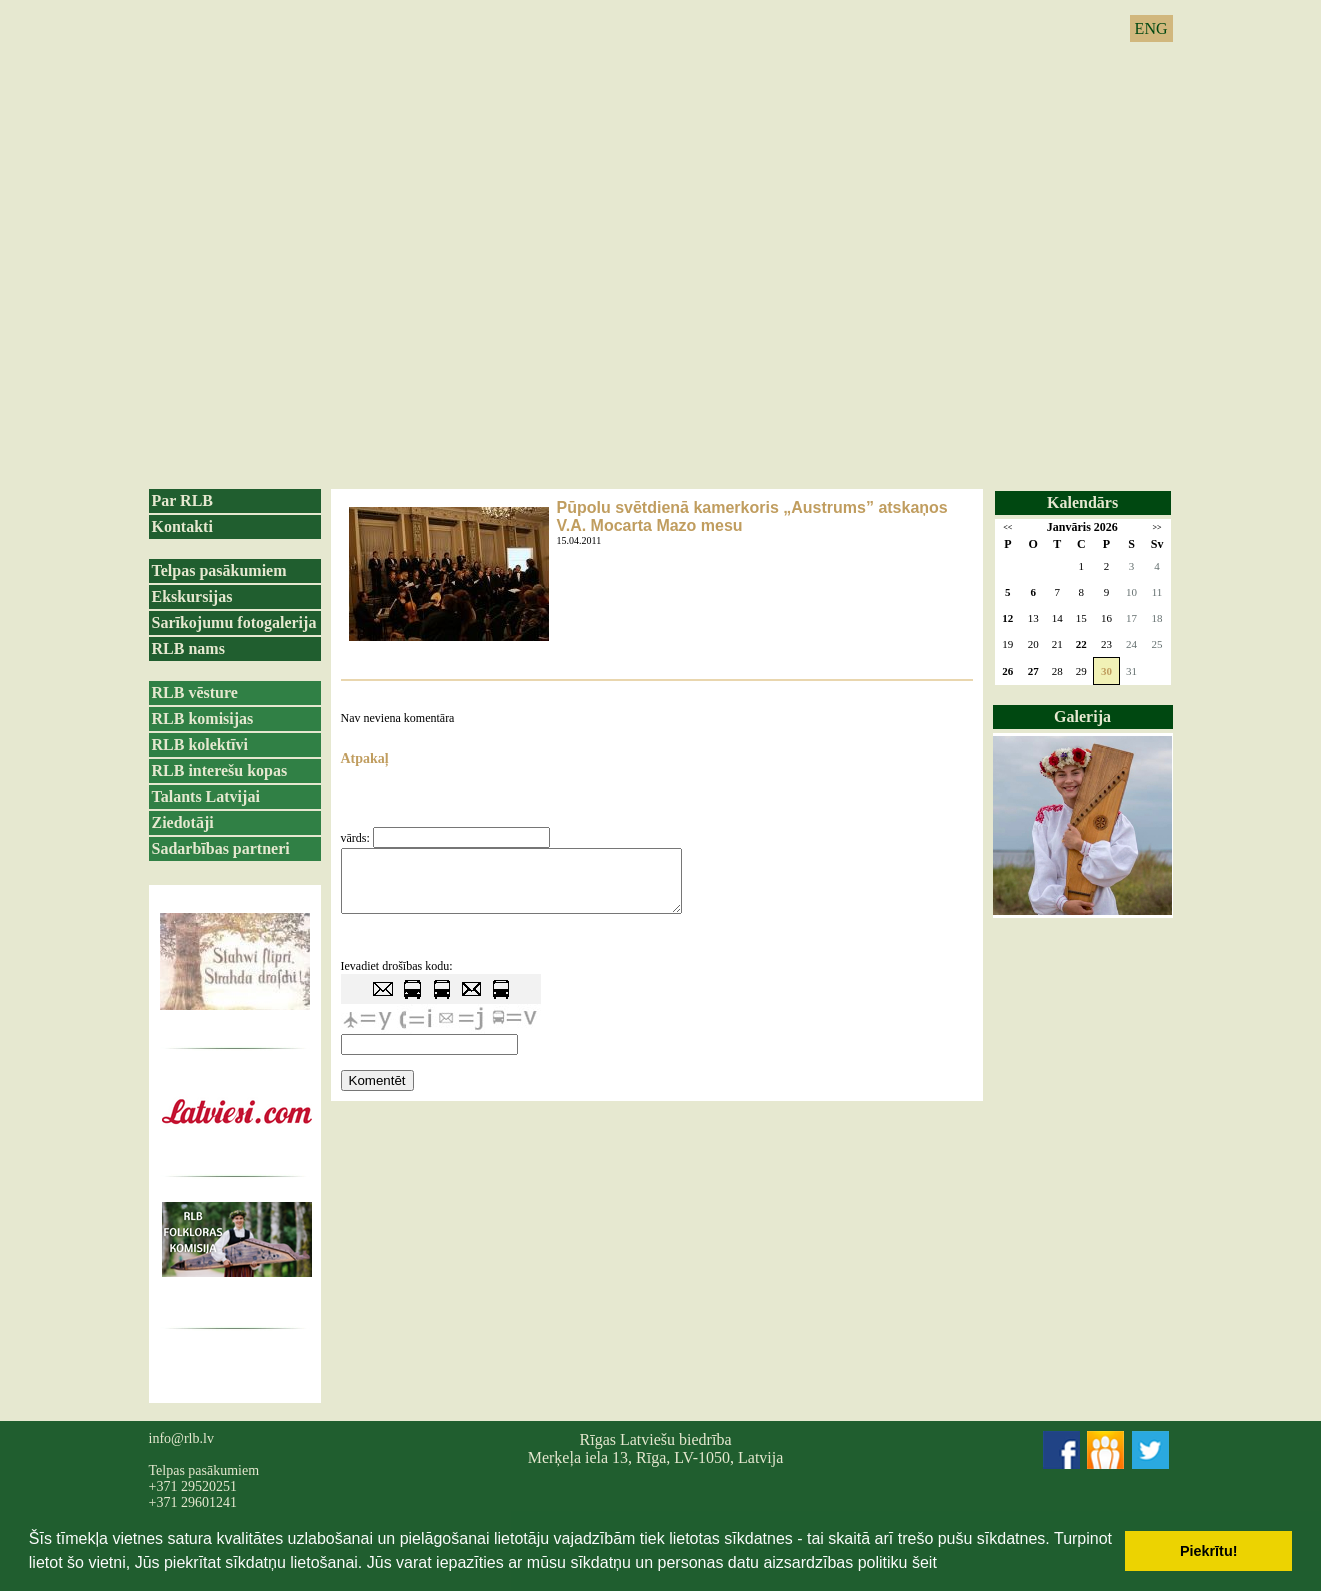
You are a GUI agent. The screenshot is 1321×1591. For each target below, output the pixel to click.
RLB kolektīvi (200, 744)
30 (1106, 671)
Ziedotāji (183, 822)
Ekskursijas (192, 596)
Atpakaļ (365, 758)
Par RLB (182, 500)
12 (1007, 618)
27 (1033, 671)
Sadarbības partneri (221, 848)
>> (1156, 527)
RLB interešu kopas (220, 770)
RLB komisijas (203, 718)
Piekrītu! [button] (1209, 1551)
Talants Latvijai (206, 796)
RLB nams (188, 648)
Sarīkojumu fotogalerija (234, 622)
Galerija (1082, 716)
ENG (1151, 28)
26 (1007, 671)
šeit (924, 1562)
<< (1007, 527)
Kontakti (182, 526)
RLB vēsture (195, 692)
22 (1081, 644)
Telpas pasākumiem (219, 570)
